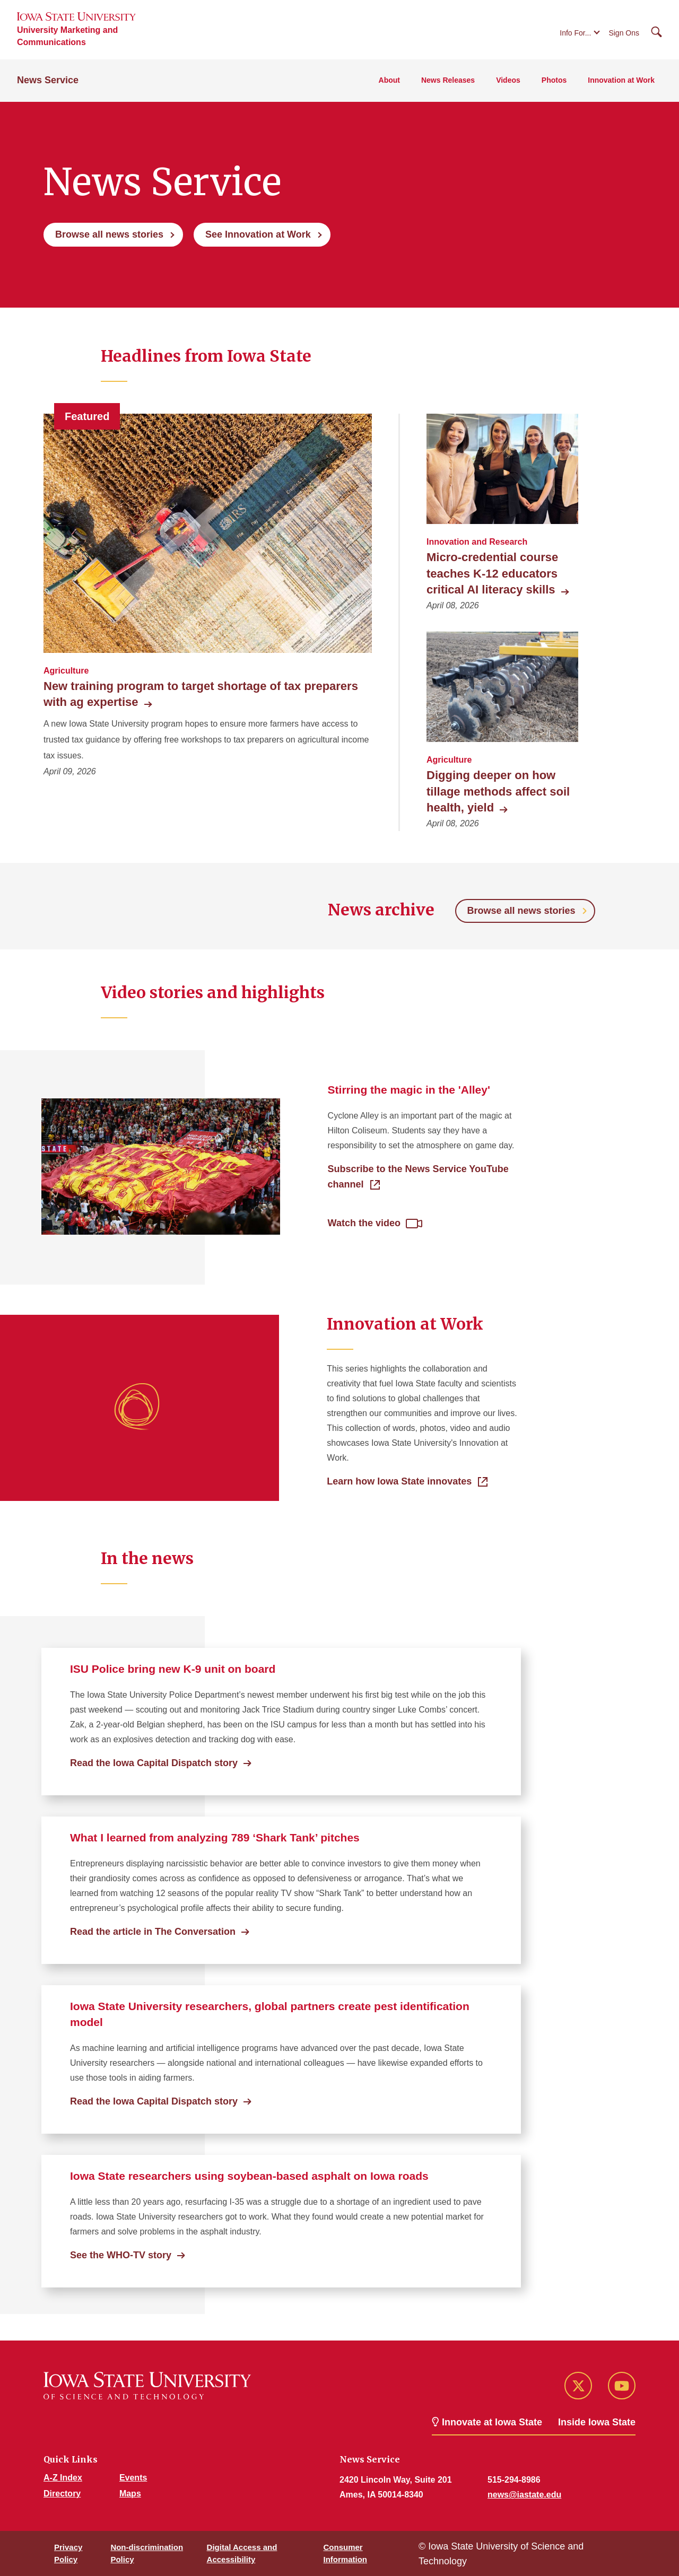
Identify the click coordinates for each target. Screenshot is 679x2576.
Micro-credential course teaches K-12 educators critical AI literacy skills (497, 573)
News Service (48, 80)
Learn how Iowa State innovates (399, 1481)
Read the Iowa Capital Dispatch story (154, 1763)
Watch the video (364, 1223)
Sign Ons (623, 33)
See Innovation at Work (258, 234)
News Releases (448, 80)
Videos (508, 80)
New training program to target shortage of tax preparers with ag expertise (200, 694)
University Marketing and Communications (67, 36)
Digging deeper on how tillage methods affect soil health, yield (498, 791)
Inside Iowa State (597, 2422)
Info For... (575, 33)
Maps (130, 2493)
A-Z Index (62, 2477)
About (389, 80)
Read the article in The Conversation (153, 1931)
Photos (554, 80)
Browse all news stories (109, 234)
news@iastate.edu (524, 2494)
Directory (62, 2493)
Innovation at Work (621, 80)
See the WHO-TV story (120, 2255)
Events (133, 2477)
